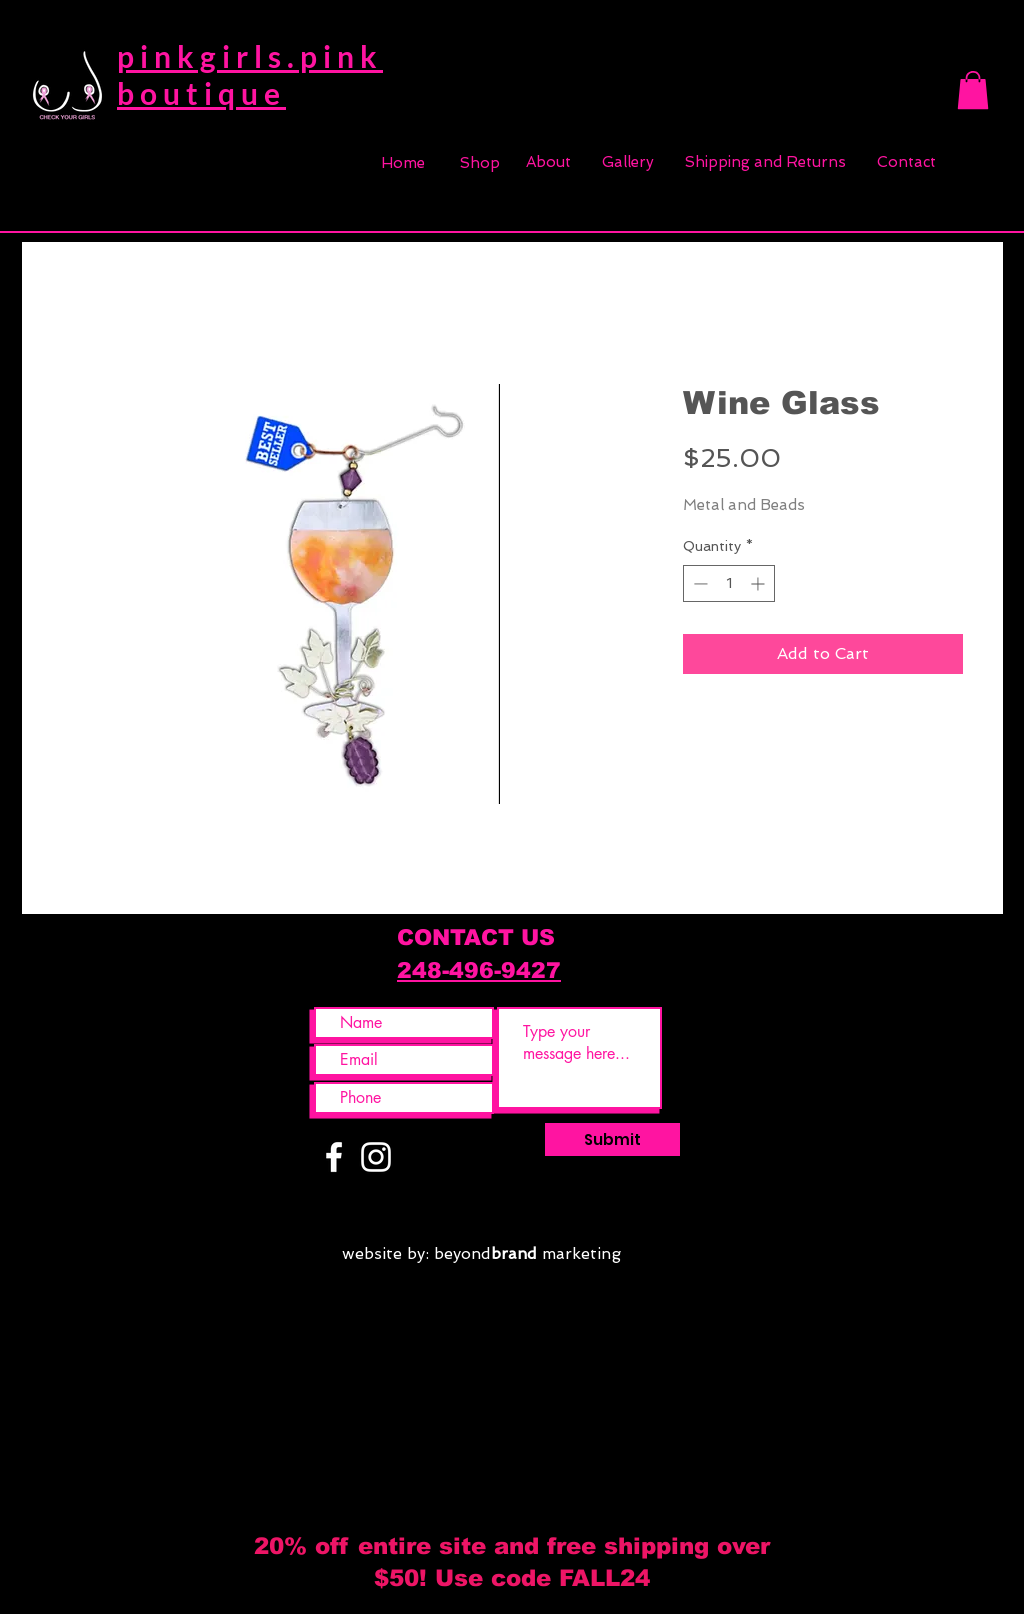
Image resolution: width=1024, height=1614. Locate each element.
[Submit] (612, 1139)
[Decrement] (698, 583)
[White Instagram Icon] (376, 1157)
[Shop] (480, 163)
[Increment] (759, 583)
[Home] (403, 163)
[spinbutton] (729, 583)
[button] (973, 90)
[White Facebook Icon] (334, 1157)
